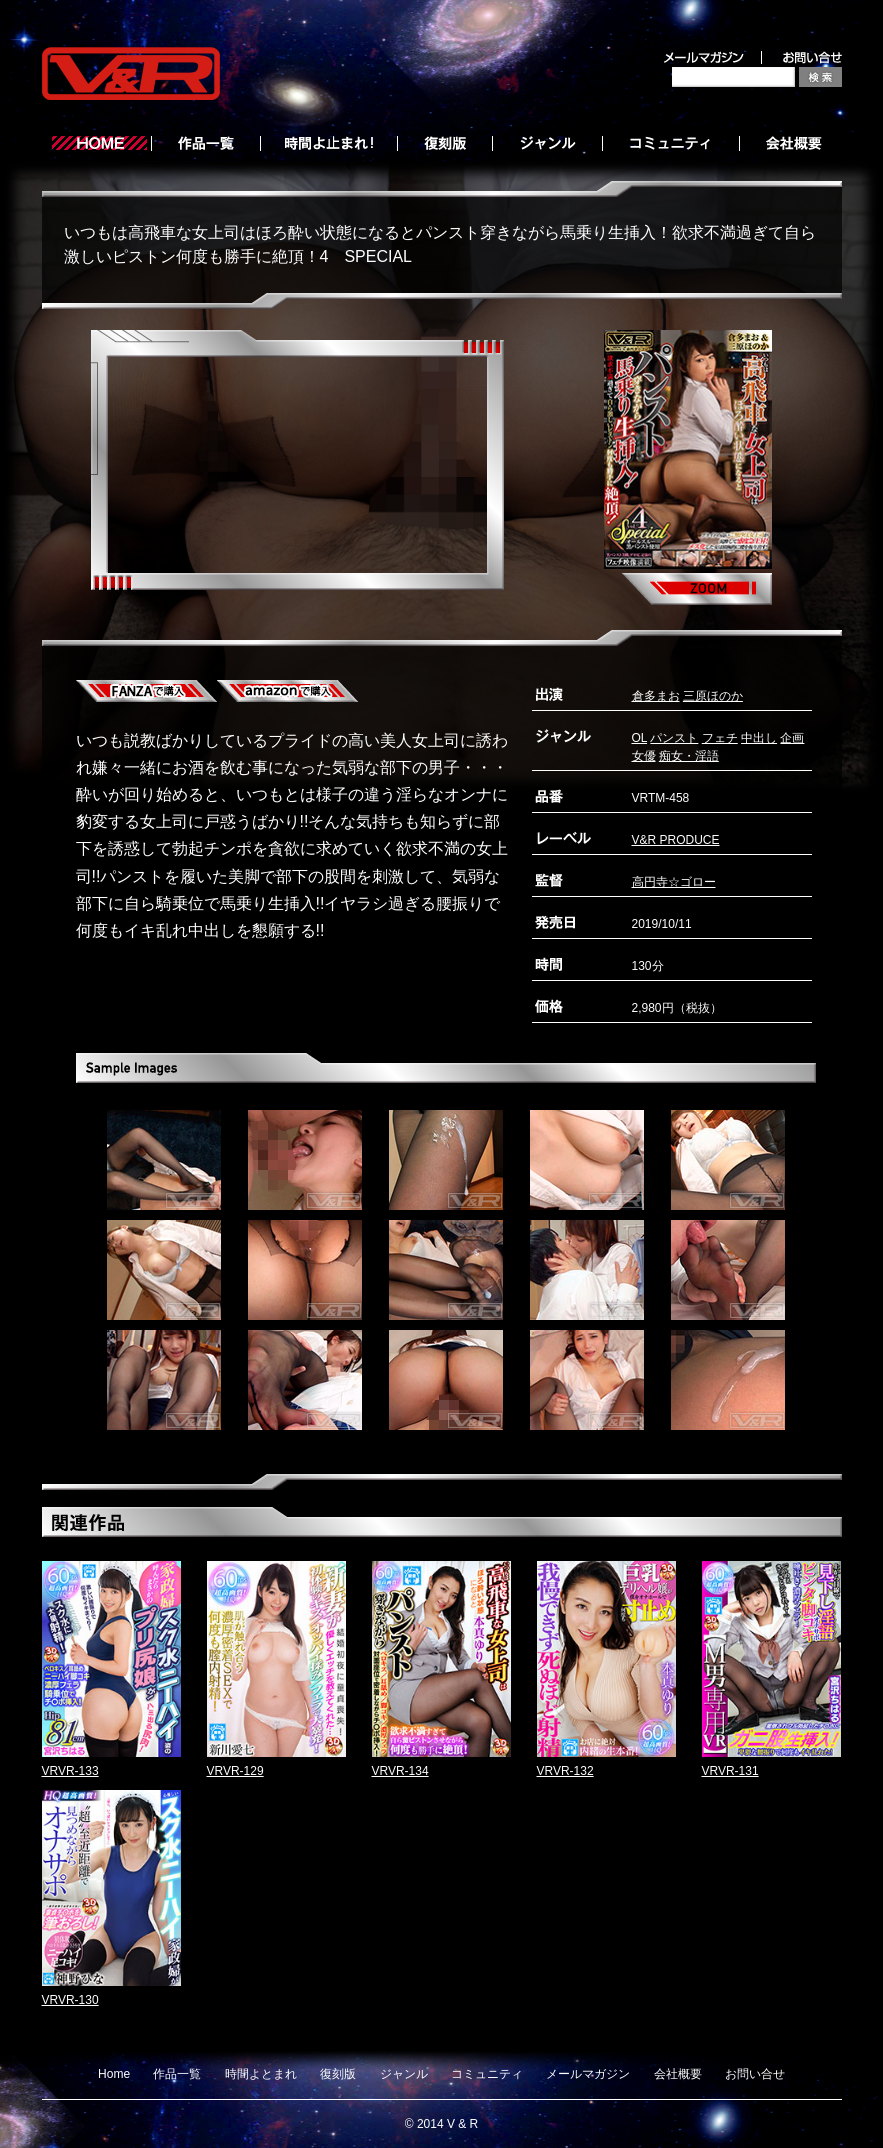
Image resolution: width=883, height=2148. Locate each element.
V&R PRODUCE (676, 840)
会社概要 (678, 2074)
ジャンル (404, 2074)
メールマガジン (588, 2074)
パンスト (674, 738)
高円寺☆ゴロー (674, 882)
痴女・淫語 (689, 756)
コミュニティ (487, 2074)
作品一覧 (177, 2074)
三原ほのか (713, 696)
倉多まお (656, 696)
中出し (759, 738)
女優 (644, 756)
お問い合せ (755, 2074)
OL (640, 738)
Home (114, 2074)
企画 (792, 738)
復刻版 (338, 2074)
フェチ (720, 738)
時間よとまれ (261, 2074)
